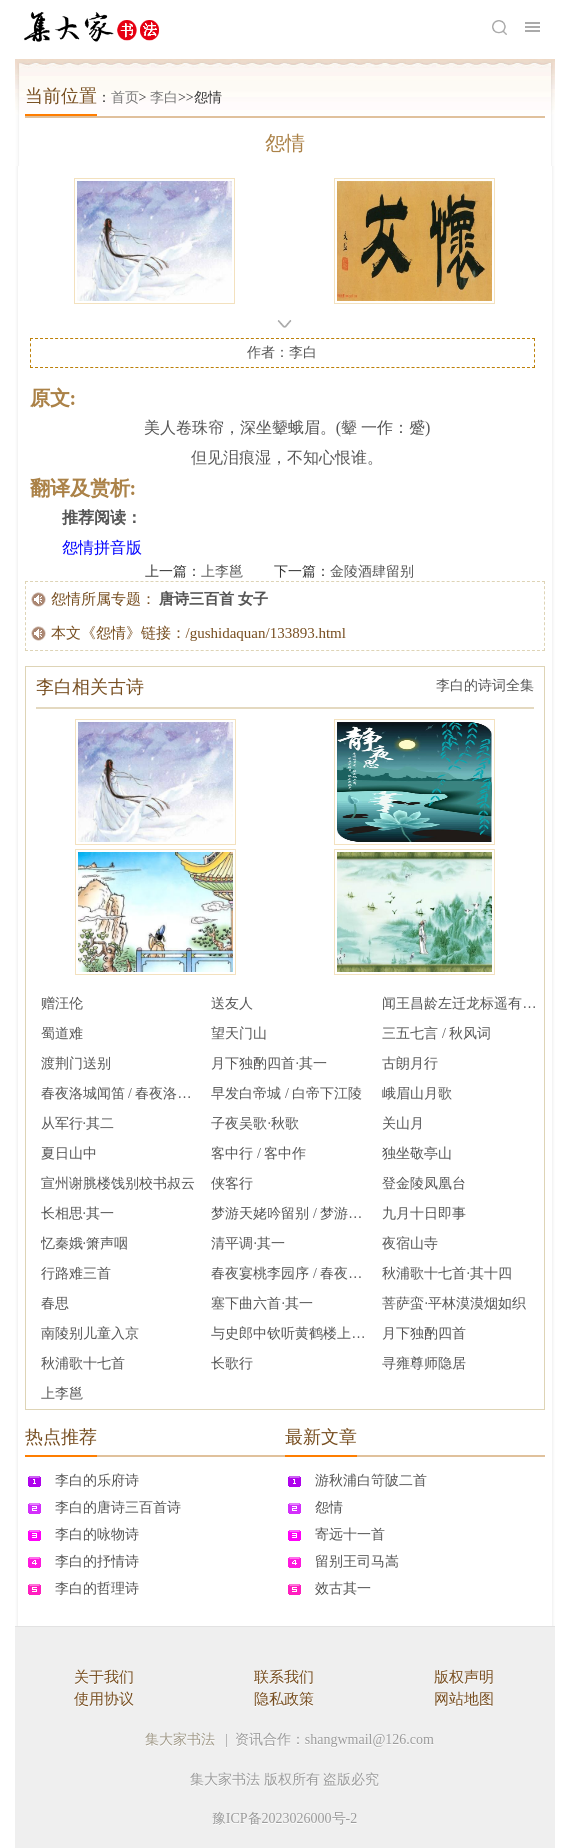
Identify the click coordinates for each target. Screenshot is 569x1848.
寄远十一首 (350, 1534)
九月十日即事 (424, 1213)
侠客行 (232, 1183)
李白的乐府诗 (97, 1480)
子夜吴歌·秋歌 (255, 1123)
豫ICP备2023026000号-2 (284, 1818)
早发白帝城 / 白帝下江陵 (286, 1093)
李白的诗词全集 (485, 685)
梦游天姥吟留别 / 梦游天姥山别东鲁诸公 (289, 1213)
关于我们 (104, 1677)
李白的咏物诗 (97, 1534)
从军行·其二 (78, 1123)
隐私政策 (284, 1699)
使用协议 (104, 1699)
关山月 (403, 1123)
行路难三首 (76, 1273)
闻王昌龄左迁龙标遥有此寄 (460, 1003)
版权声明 (464, 1677)
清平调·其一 (248, 1243)
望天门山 (239, 1033)
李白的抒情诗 (97, 1561)
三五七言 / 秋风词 (436, 1033)
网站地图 (464, 1699)
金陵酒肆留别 (372, 571)
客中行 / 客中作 (258, 1153)
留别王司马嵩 (357, 1561)
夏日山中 (69, 1153)
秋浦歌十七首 (83, 1363)
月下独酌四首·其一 (269, 1063)
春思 (55, 1303)
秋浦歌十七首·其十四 (447, 1273)
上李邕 (222, 571)
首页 (125, 97)
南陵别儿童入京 (90, 1333)
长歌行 (232, 1363)
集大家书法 (180, 1739)
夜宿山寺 (410, 1243)
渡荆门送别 (76, 1063)
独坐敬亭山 (417, 1153)
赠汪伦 (62, 1003)
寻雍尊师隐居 (424, 1363)
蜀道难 (62, 1033)
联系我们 (284, 1677)
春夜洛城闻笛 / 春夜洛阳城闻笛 (119, 1093)
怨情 (329, 1507)
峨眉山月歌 (417, 1093)
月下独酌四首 (424, 1333)
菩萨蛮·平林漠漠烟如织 (454, 1303)
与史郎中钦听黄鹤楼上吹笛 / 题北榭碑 (289, 1333)
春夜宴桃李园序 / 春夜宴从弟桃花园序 (289, 1273)
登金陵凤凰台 (424, 1183)
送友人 (232, 1003)
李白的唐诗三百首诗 (118, 1507)
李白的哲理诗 (97, 1588)
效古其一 (343, 1588)
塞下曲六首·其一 (262, 1303)
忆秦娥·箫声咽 (85, 1243)
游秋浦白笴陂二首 (371, 1480)
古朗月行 (410, 1063)
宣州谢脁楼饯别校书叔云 (118, 1183)
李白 (164, 97)
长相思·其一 (78, 1213)
